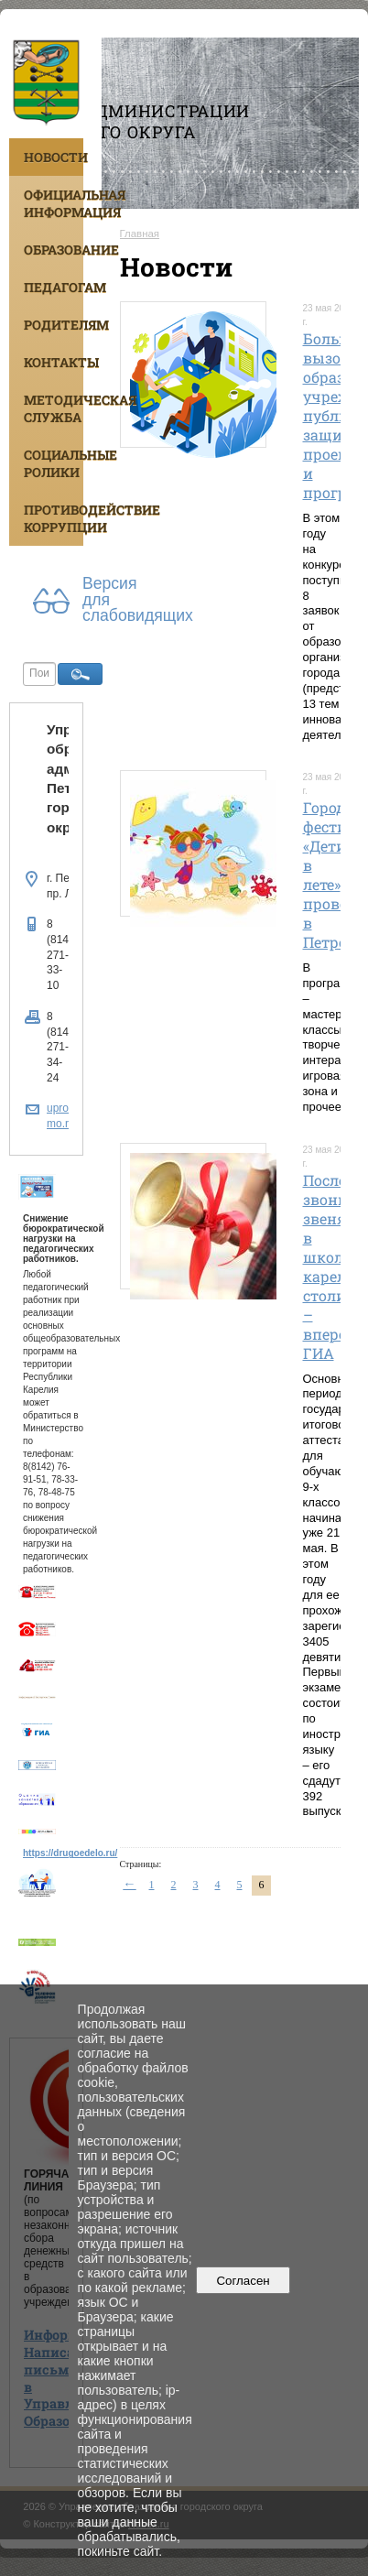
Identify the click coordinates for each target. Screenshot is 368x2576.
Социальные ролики (53, 463)
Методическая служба (53, 408)
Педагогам (53, 287)
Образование (53, 249)
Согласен (243, 2281)
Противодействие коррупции (53, 518)
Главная (140, 233)
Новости (53, 157)
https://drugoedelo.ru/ (70, 1853)
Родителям (53, 324)
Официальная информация (53, 203)
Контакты (53, 362)
